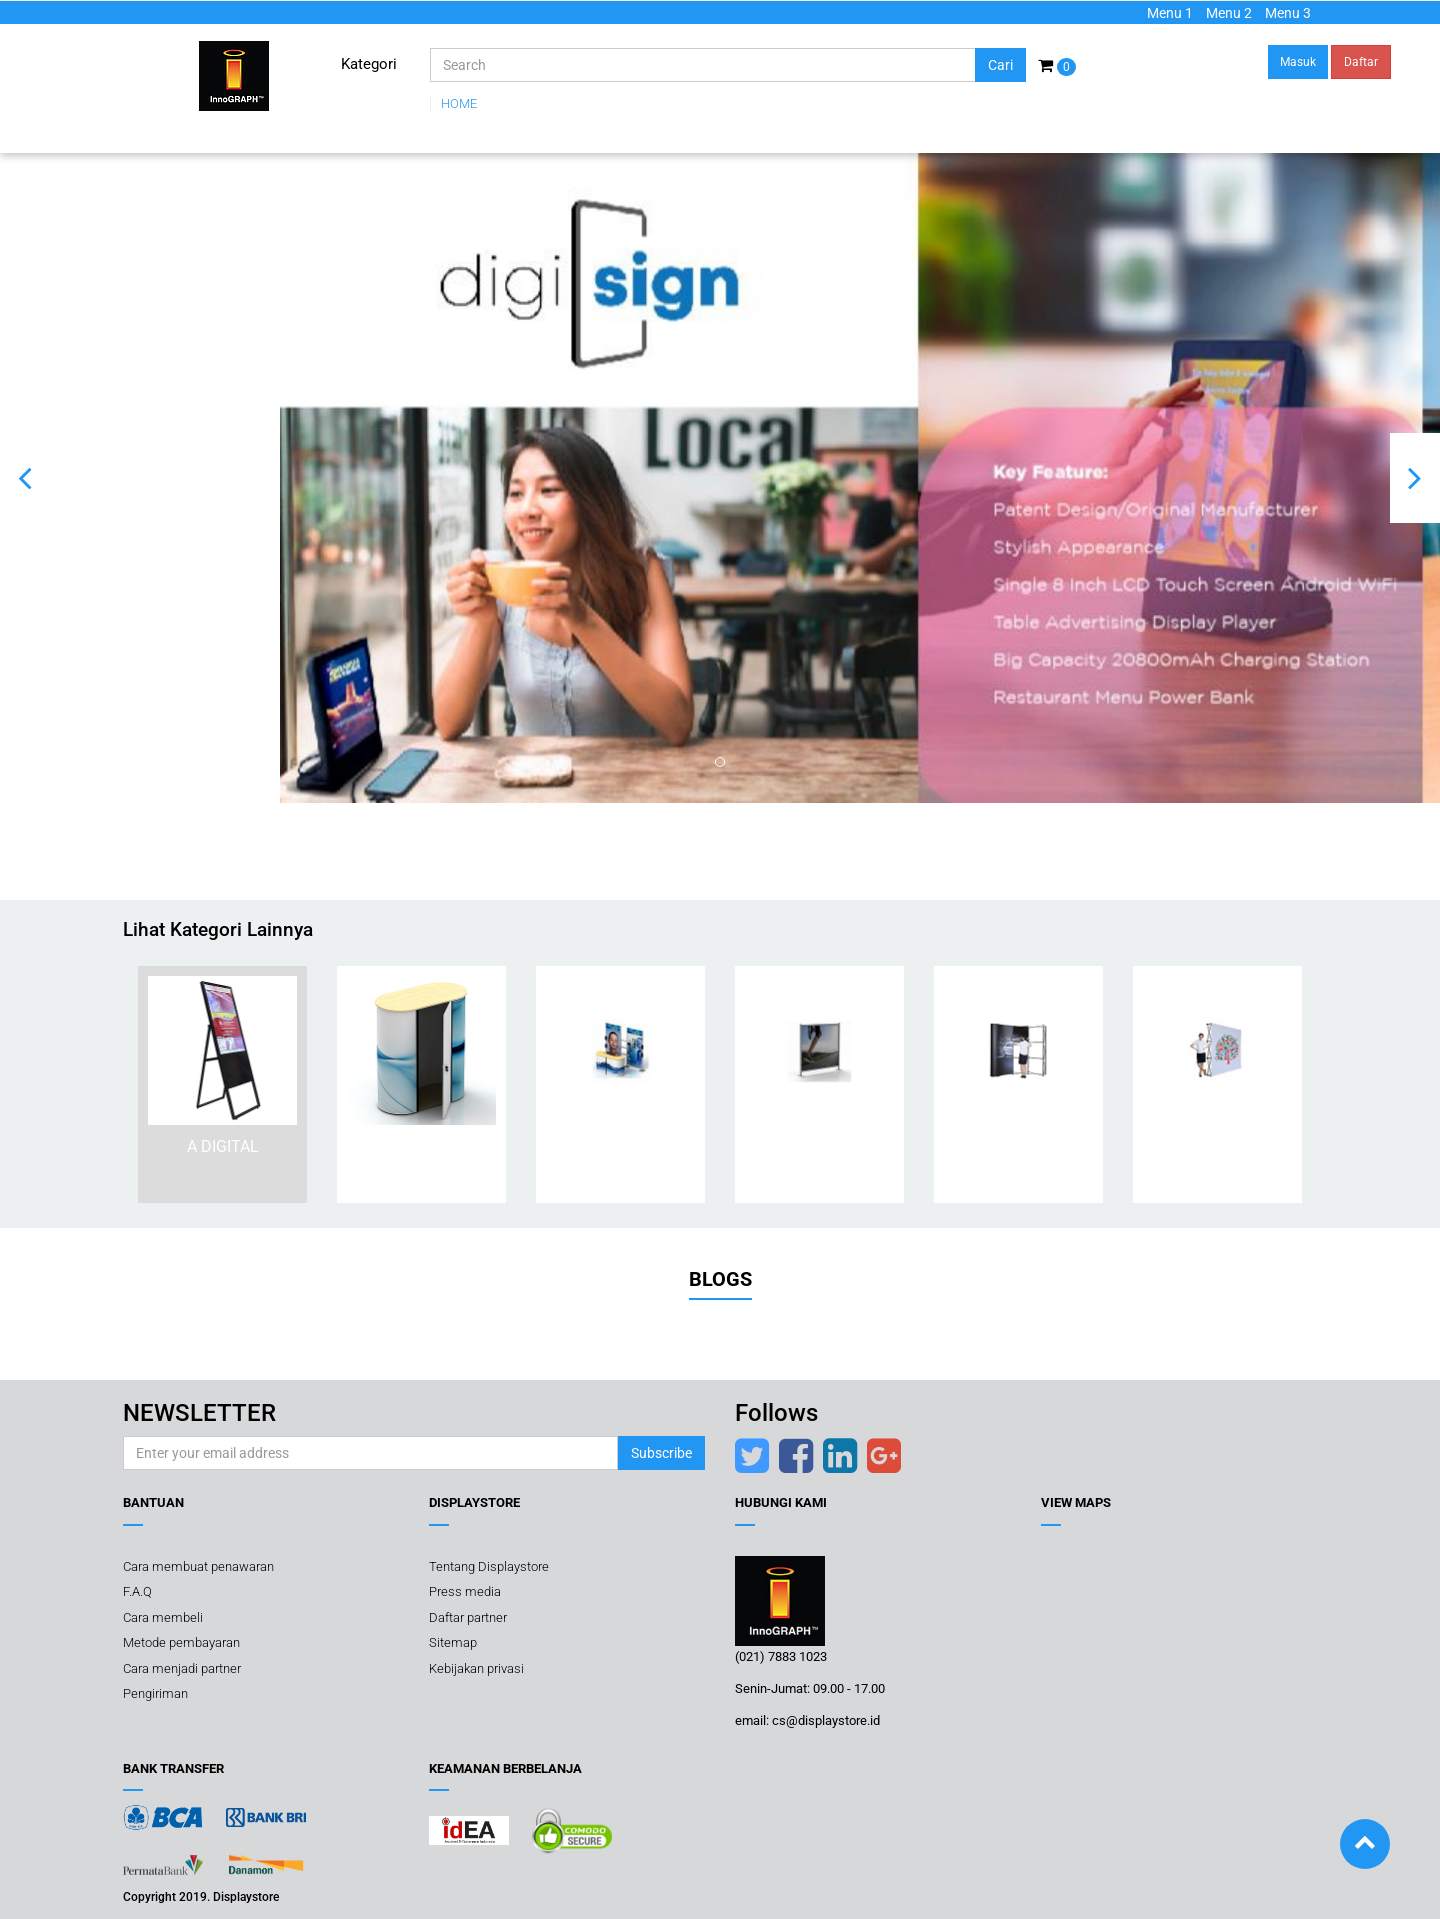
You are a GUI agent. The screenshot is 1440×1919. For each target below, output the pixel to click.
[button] (25, 478)
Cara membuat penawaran (198, 1566)
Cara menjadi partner (182, 1668)
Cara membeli (163, 1617)
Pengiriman (155, 1693)
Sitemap (453, 1642)
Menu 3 (1288, 13)
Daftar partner (468, 1617)
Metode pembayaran (181, 1642)
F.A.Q (137, 1591)
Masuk (1298, 62)
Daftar (1361, 62)
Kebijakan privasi (476, 1668)
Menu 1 (1170, 13)
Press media (465, 1591)
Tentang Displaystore (489, 1566)
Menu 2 (1229, 13)
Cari (1000, 65)
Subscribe (661, 1453)
